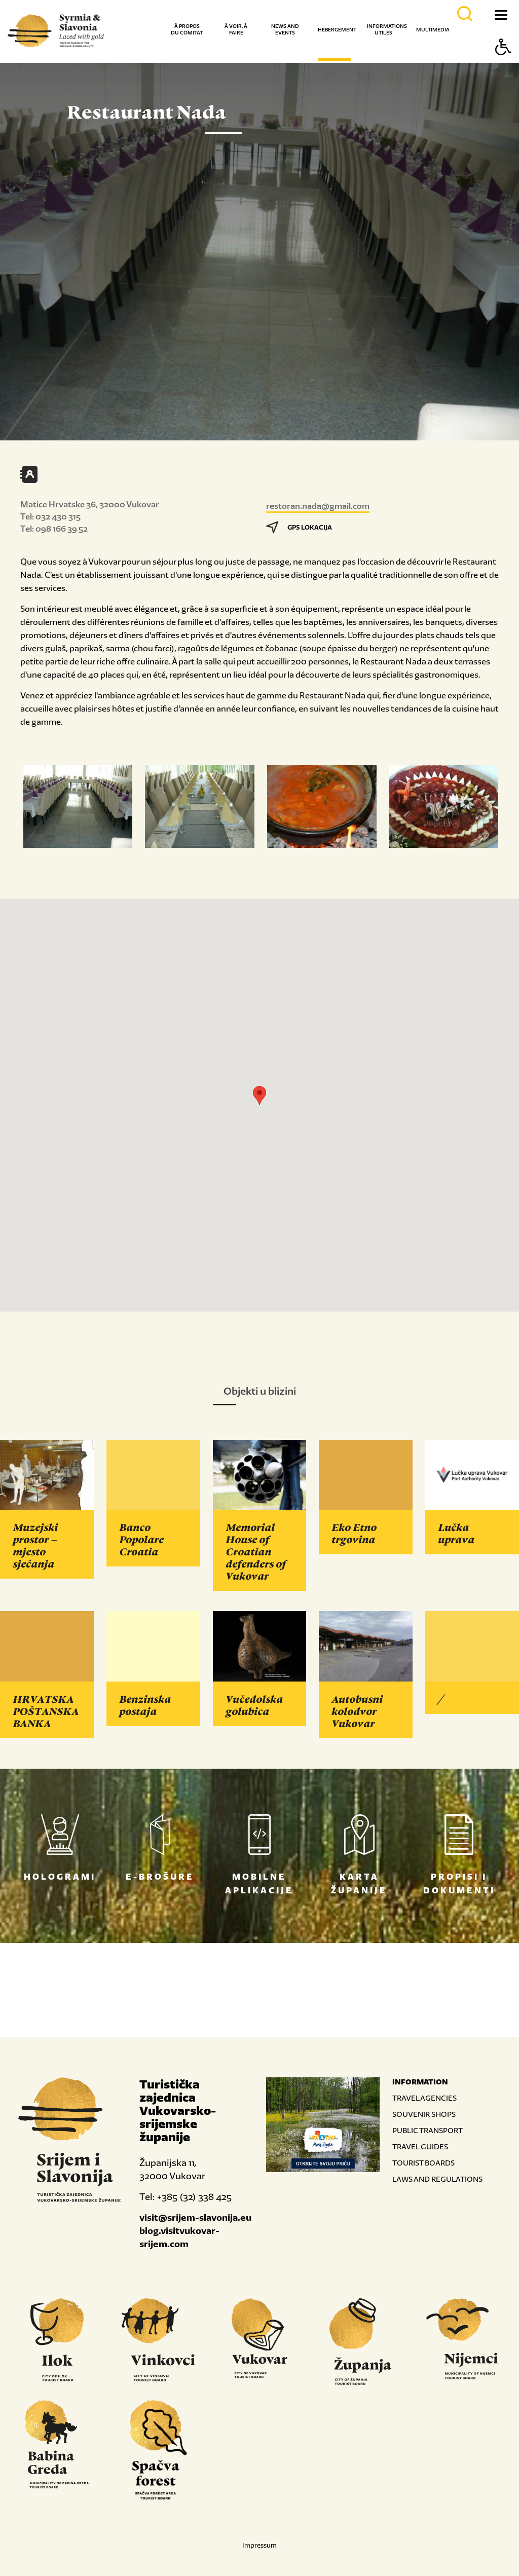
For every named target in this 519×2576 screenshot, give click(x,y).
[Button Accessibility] (503, 64)
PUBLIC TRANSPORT (427, 2130)
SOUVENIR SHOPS (424, 2114)
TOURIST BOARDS (423, 2163)
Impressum (259, 2545)
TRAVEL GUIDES (420, 2146)
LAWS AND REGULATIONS (437, 2179)
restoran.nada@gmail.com (317, 505)
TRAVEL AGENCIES (424, 2098)
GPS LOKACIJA (299, 527)
